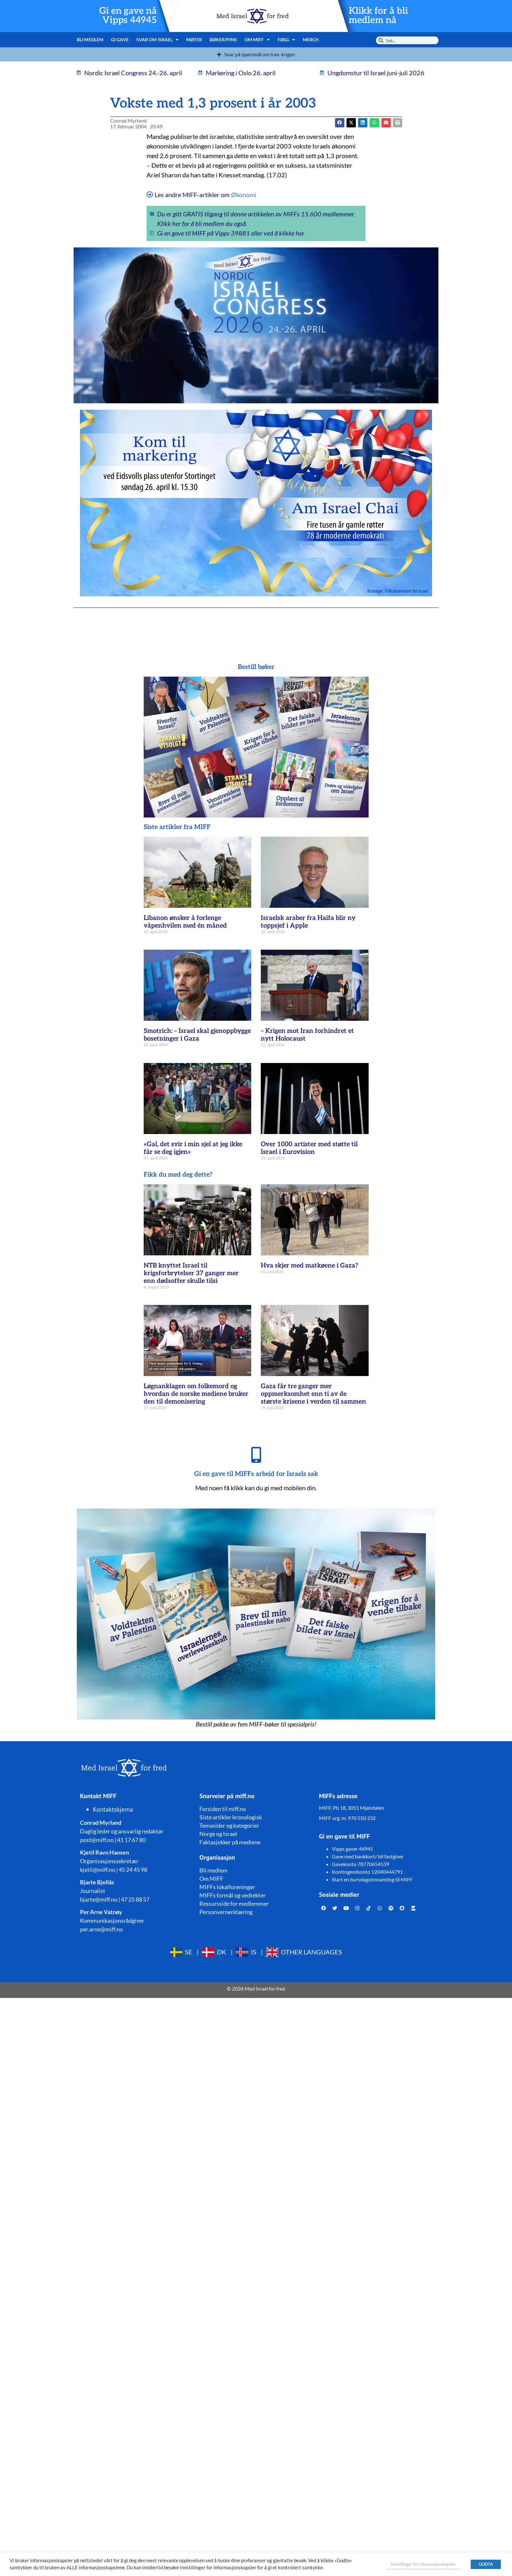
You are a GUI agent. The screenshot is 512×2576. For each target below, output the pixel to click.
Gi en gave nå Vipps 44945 (128, 15)
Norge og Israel (218, 1833)
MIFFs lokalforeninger (227, 1886)
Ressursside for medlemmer (234, 1903)
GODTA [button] (486, 2564)
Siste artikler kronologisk (230, 1817)
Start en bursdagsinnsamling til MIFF (372, 1879)
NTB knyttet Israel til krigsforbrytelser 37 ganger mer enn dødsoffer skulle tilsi (191, 1273)
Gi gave (120, 39)
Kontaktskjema (113, 1809)
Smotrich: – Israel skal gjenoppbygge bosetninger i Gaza (197, 1034)
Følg (286, 40)
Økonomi (243, 194)
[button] (351, 122)
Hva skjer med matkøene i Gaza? (309, 1265)
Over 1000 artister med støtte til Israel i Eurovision (309, 1148)
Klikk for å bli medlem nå (378, 15)
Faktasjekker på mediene (229, 1842)
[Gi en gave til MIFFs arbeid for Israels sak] (256, 1455)
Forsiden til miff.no (222, 1808)
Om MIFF (257, 40)
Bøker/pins (223, 39)
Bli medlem (90, 39)
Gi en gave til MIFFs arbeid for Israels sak (256, 1474)
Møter (194, 39)
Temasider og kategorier (229, 1825)
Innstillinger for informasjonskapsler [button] (423, 2564)
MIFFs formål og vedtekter (232, 1895)
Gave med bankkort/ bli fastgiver (368, 1856)
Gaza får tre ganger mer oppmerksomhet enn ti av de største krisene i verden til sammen (313, 1393)
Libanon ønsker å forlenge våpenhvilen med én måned (185, 922)
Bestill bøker (256, 667)
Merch (311, 39)
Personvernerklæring (225, 1911)
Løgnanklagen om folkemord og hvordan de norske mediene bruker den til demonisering (196, 1393)
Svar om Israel (157, 40)
